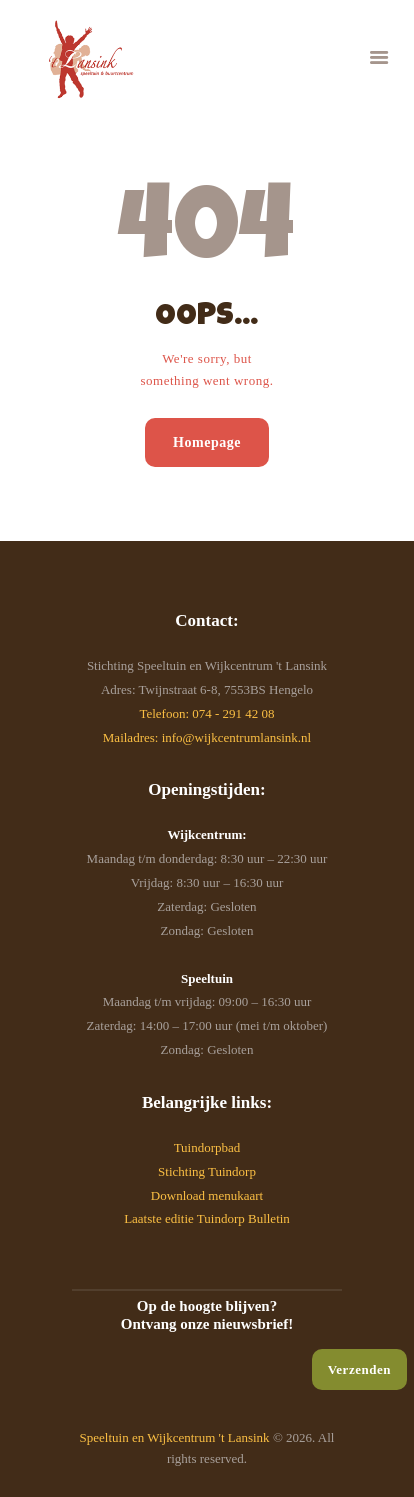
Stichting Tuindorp (207, 1171)
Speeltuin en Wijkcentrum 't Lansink (175, 1437)
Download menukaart (207, 1195)
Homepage (207, 442)
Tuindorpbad (207, 1147)
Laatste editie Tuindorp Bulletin (207, 1218)
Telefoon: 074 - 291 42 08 (206, 713)
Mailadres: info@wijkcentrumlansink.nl (207, 737)
